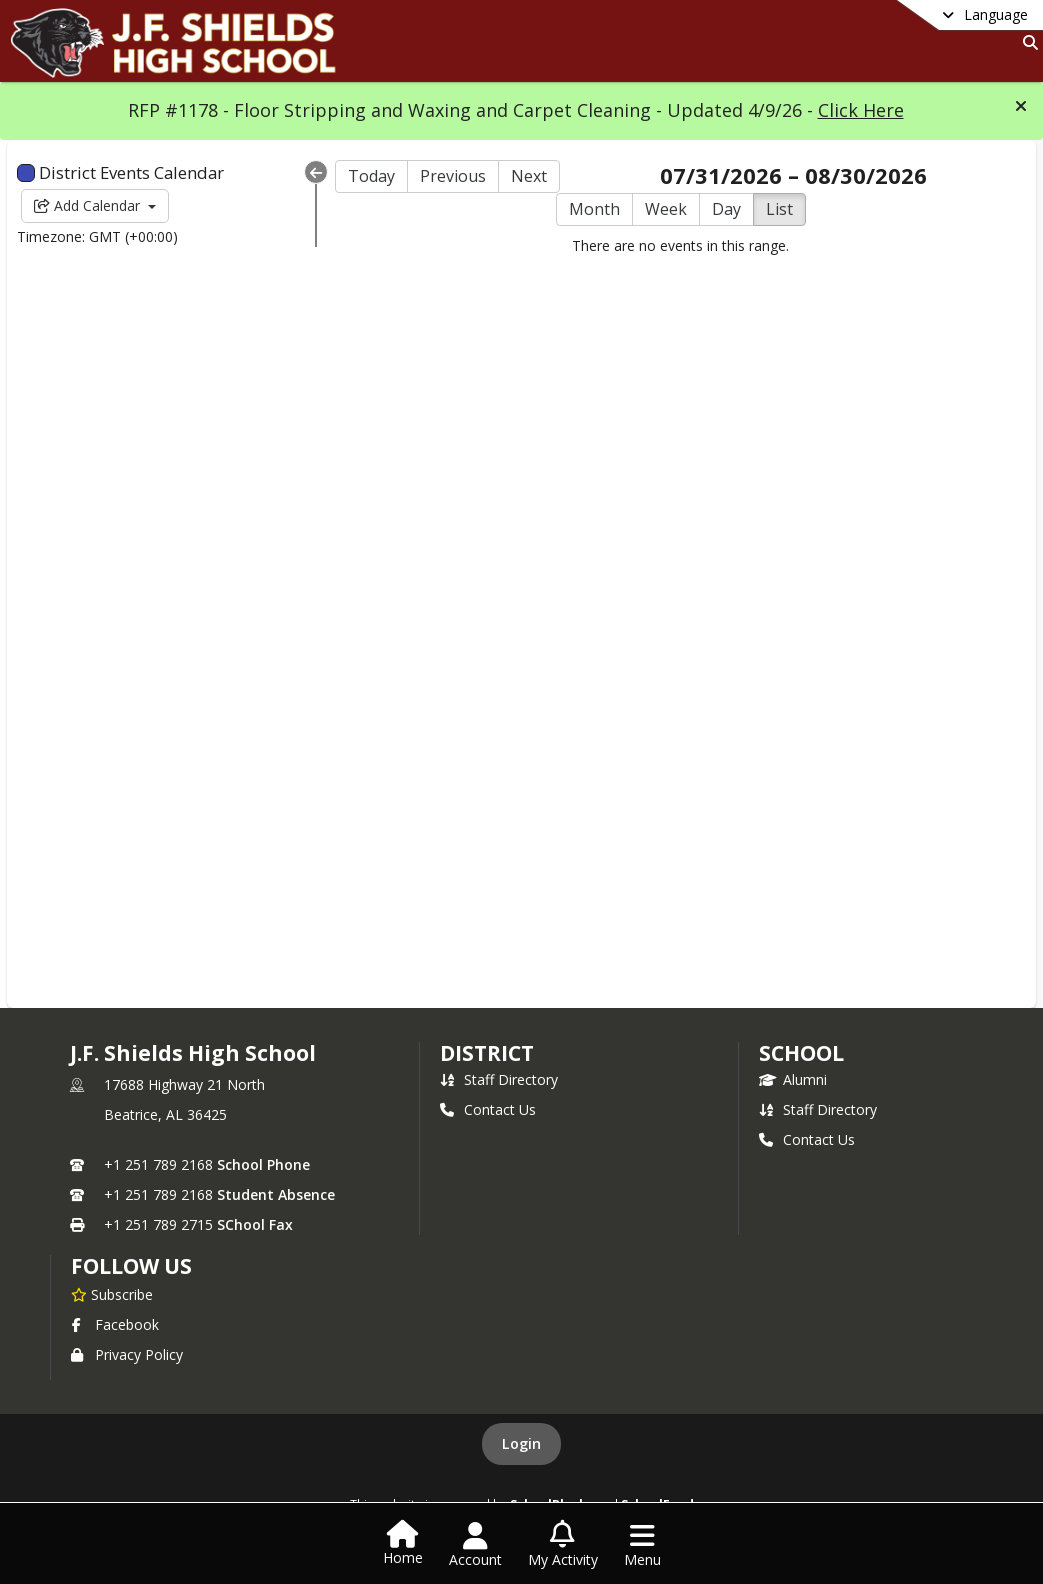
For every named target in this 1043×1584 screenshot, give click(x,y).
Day (726, 209)
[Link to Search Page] (1026, 42)
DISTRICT (487, 1053)
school (801, 1053)
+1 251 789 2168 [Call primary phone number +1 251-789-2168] (158, 1164)
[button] (1021, 106)
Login (521, 1443)
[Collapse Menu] (316, 172)
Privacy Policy (127, 1354)
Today (371, 176)
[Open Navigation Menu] (642, 1545)
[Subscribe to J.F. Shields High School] (112, 1294)
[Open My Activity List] (563, 1545)
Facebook (115, 1324)
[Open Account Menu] (475, 1545)
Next (529, 176)
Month (594, 209)
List (779, 209)
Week (666, 209)
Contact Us (488, 1109)
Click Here (861, 110)
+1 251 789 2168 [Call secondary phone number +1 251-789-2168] (158, 1194)
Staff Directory (499, 1079)
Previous (453, 176)
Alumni (793, 1079)
